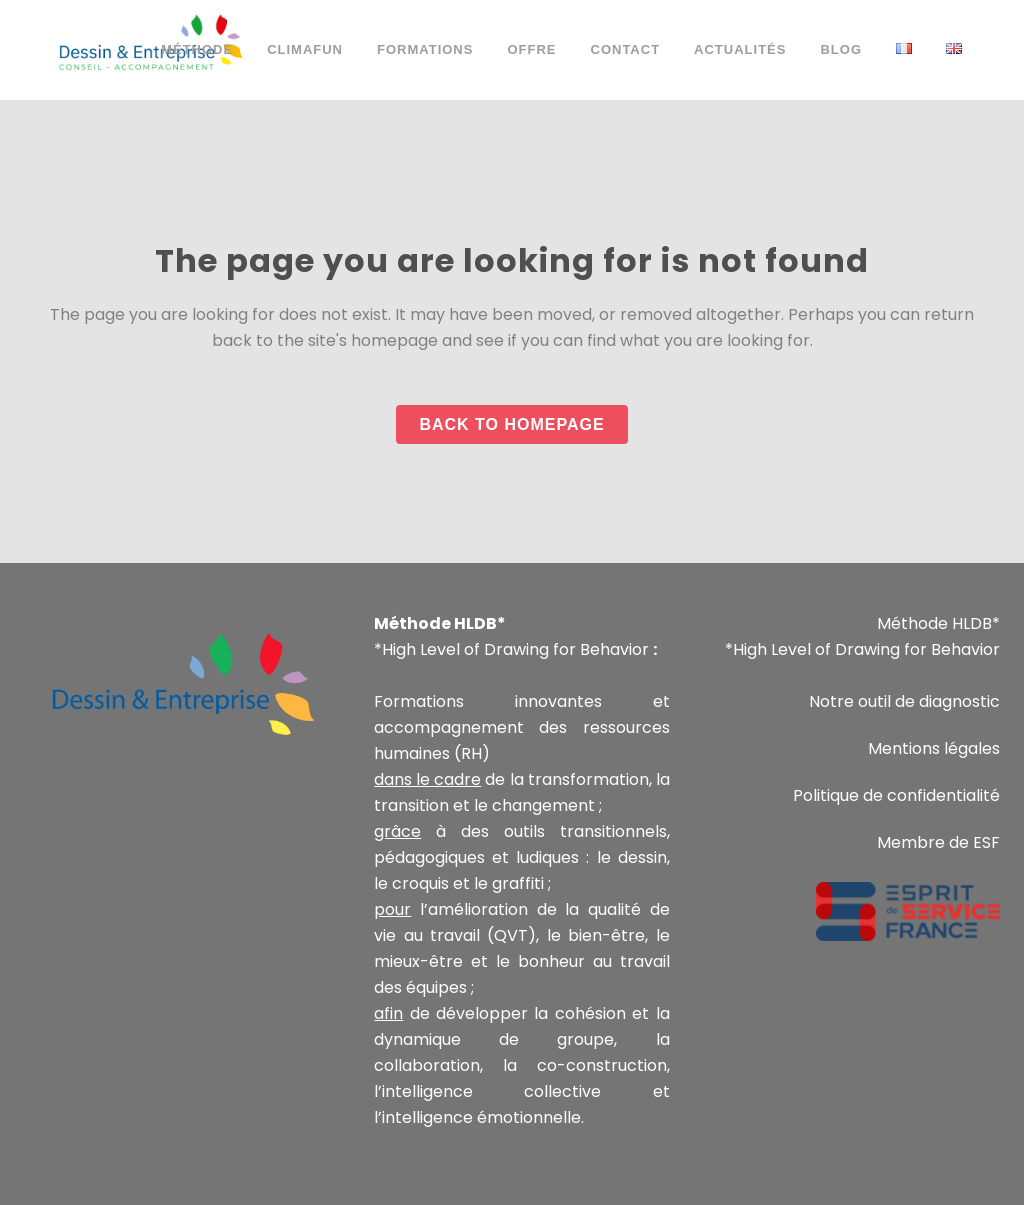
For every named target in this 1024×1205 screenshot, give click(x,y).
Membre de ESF (938, 842)
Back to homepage (511, 424)
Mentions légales (934, 748)
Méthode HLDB (934, 623)
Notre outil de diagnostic (904, 701)
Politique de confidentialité (896, 795)
